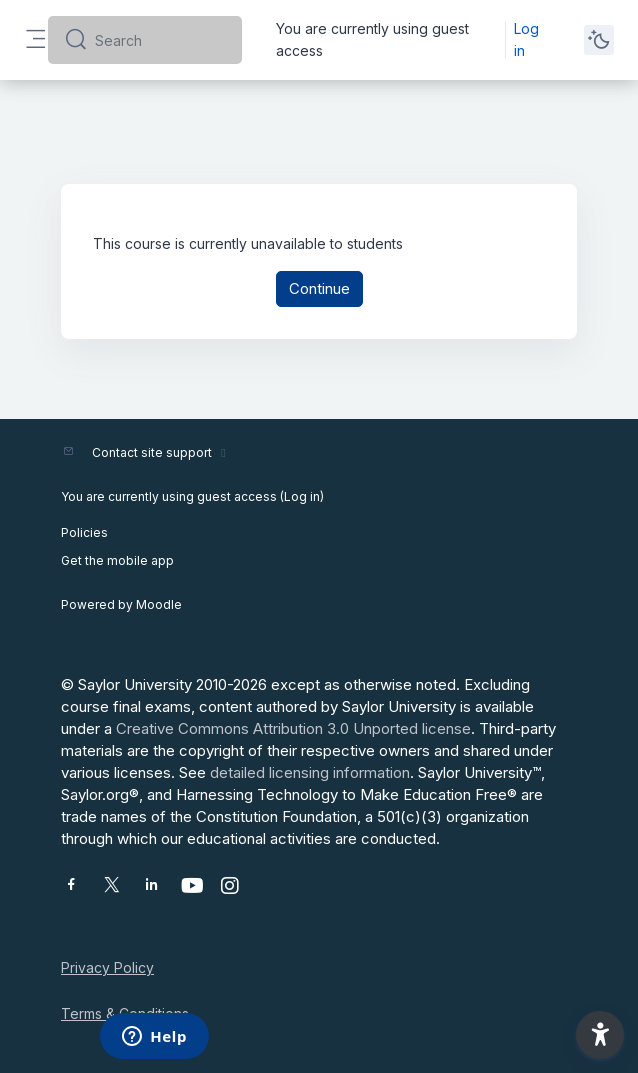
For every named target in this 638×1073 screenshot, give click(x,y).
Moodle (159, 604)
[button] (600, 1035)
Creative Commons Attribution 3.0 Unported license (293, 728)
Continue (319, 288)
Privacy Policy (107, 967)
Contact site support (161, 452)
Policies (84, 532)
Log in (526, 39)
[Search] (160, 40)
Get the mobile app (117, 560)
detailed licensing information (310, 772)
